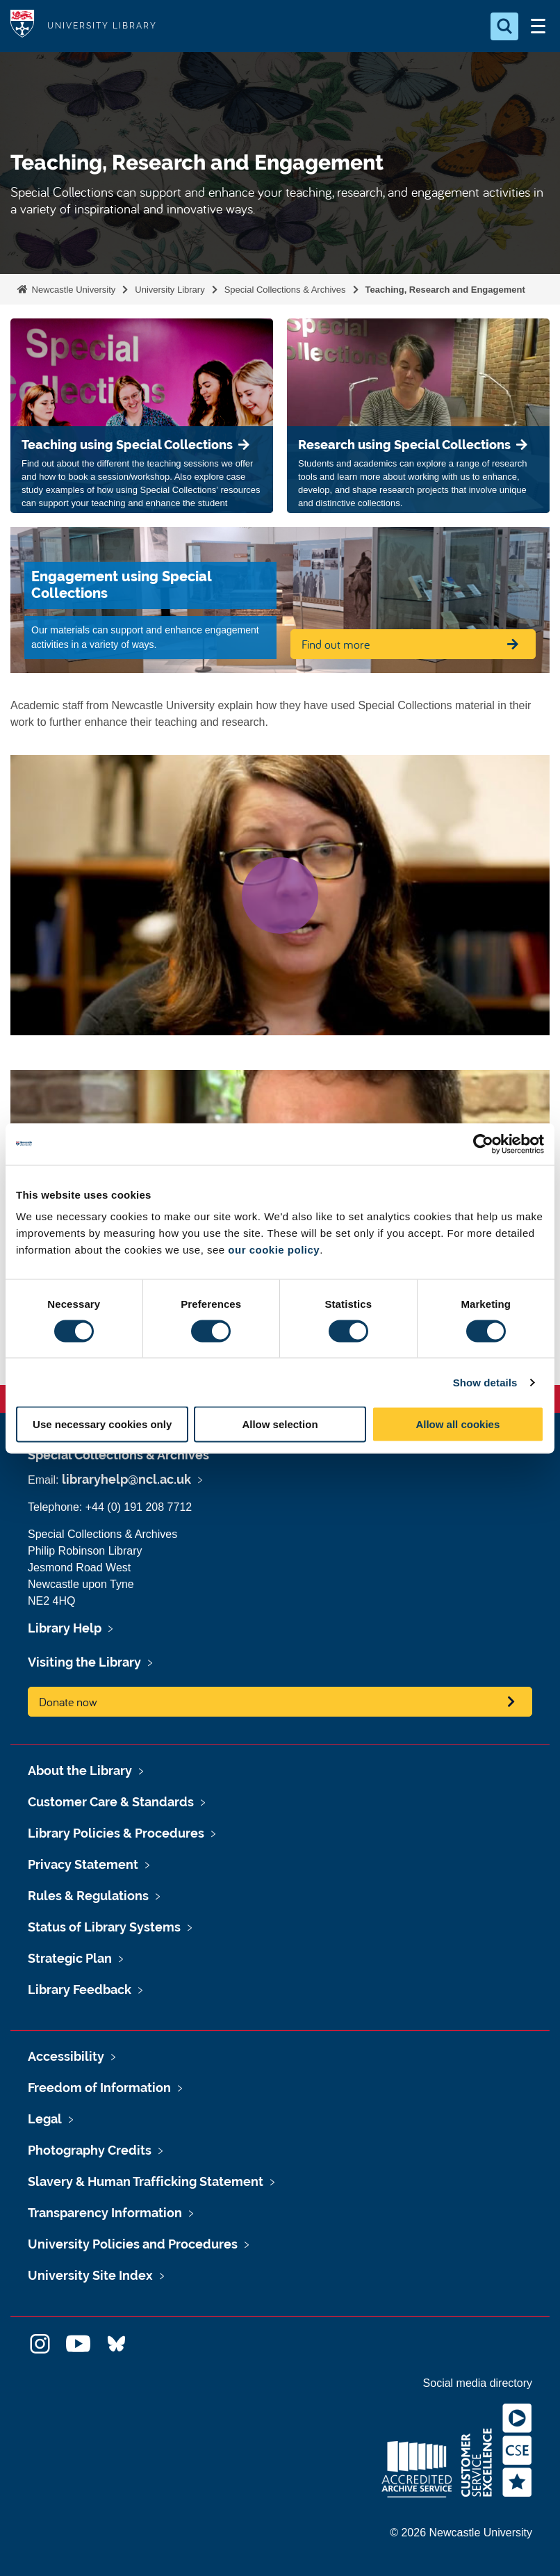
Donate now (68, 1702)
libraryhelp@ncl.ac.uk (126, 1479)
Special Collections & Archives (285, 289)
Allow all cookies (457, 1424)
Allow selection (280, 1424)
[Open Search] (504, 26)
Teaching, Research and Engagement (445, 289)
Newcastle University (72, 289)
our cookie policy (274, 1250)
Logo (22, 26)
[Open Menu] (538, 26)
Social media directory (477, 2383)
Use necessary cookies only (102, 1424)
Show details (485, 1382)
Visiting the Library (84, 1662)
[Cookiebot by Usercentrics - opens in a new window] (483, 1143)
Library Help (64, 1628)
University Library (169, 289)
